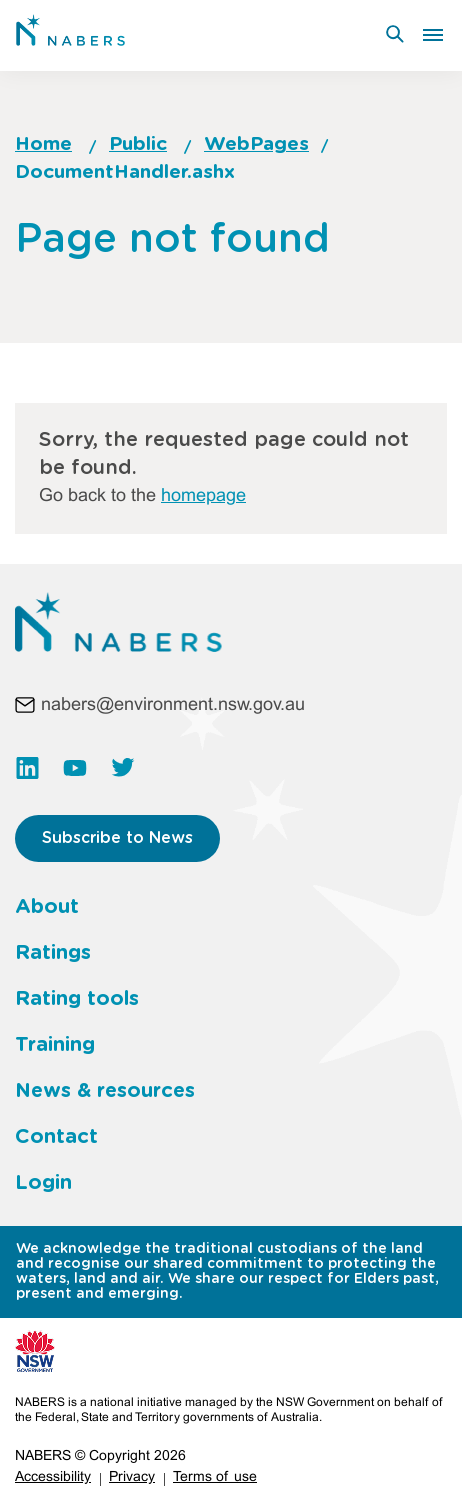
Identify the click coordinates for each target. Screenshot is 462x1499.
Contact (56, 1137)
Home (43, 144)
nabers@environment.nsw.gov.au (173, 705)
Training (55, 1045)
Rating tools (77, 999)
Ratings (53, 953)
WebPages (256, 144)
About (47, 907)
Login (43, 1183)
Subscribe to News (117, 838)
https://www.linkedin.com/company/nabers (27, 768)
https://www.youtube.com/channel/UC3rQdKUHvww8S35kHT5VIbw (75, 768)
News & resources (105, 1091)
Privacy (132, 1477)
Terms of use (215, 1477)
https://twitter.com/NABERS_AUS (123, 768)
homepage (203, 496)
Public (138, 144)
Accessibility (53, 1477)
